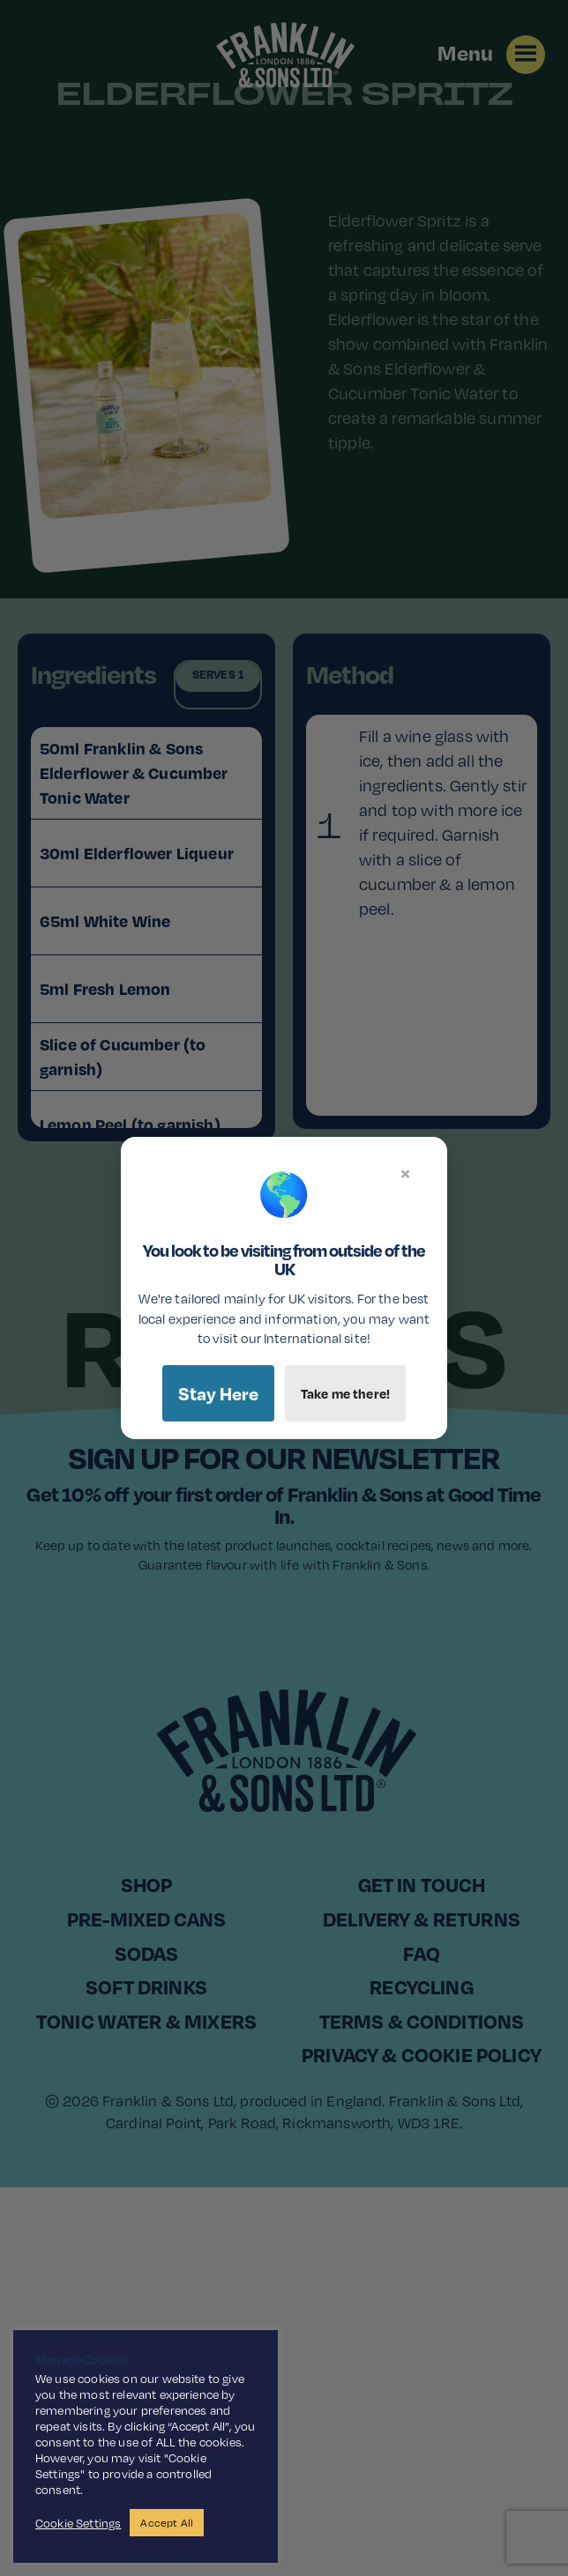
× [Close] (405, 1173)
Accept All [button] (166, 2522)
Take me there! (345, 1393)
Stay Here (218, 1393)
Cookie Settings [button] (78, 2523)
